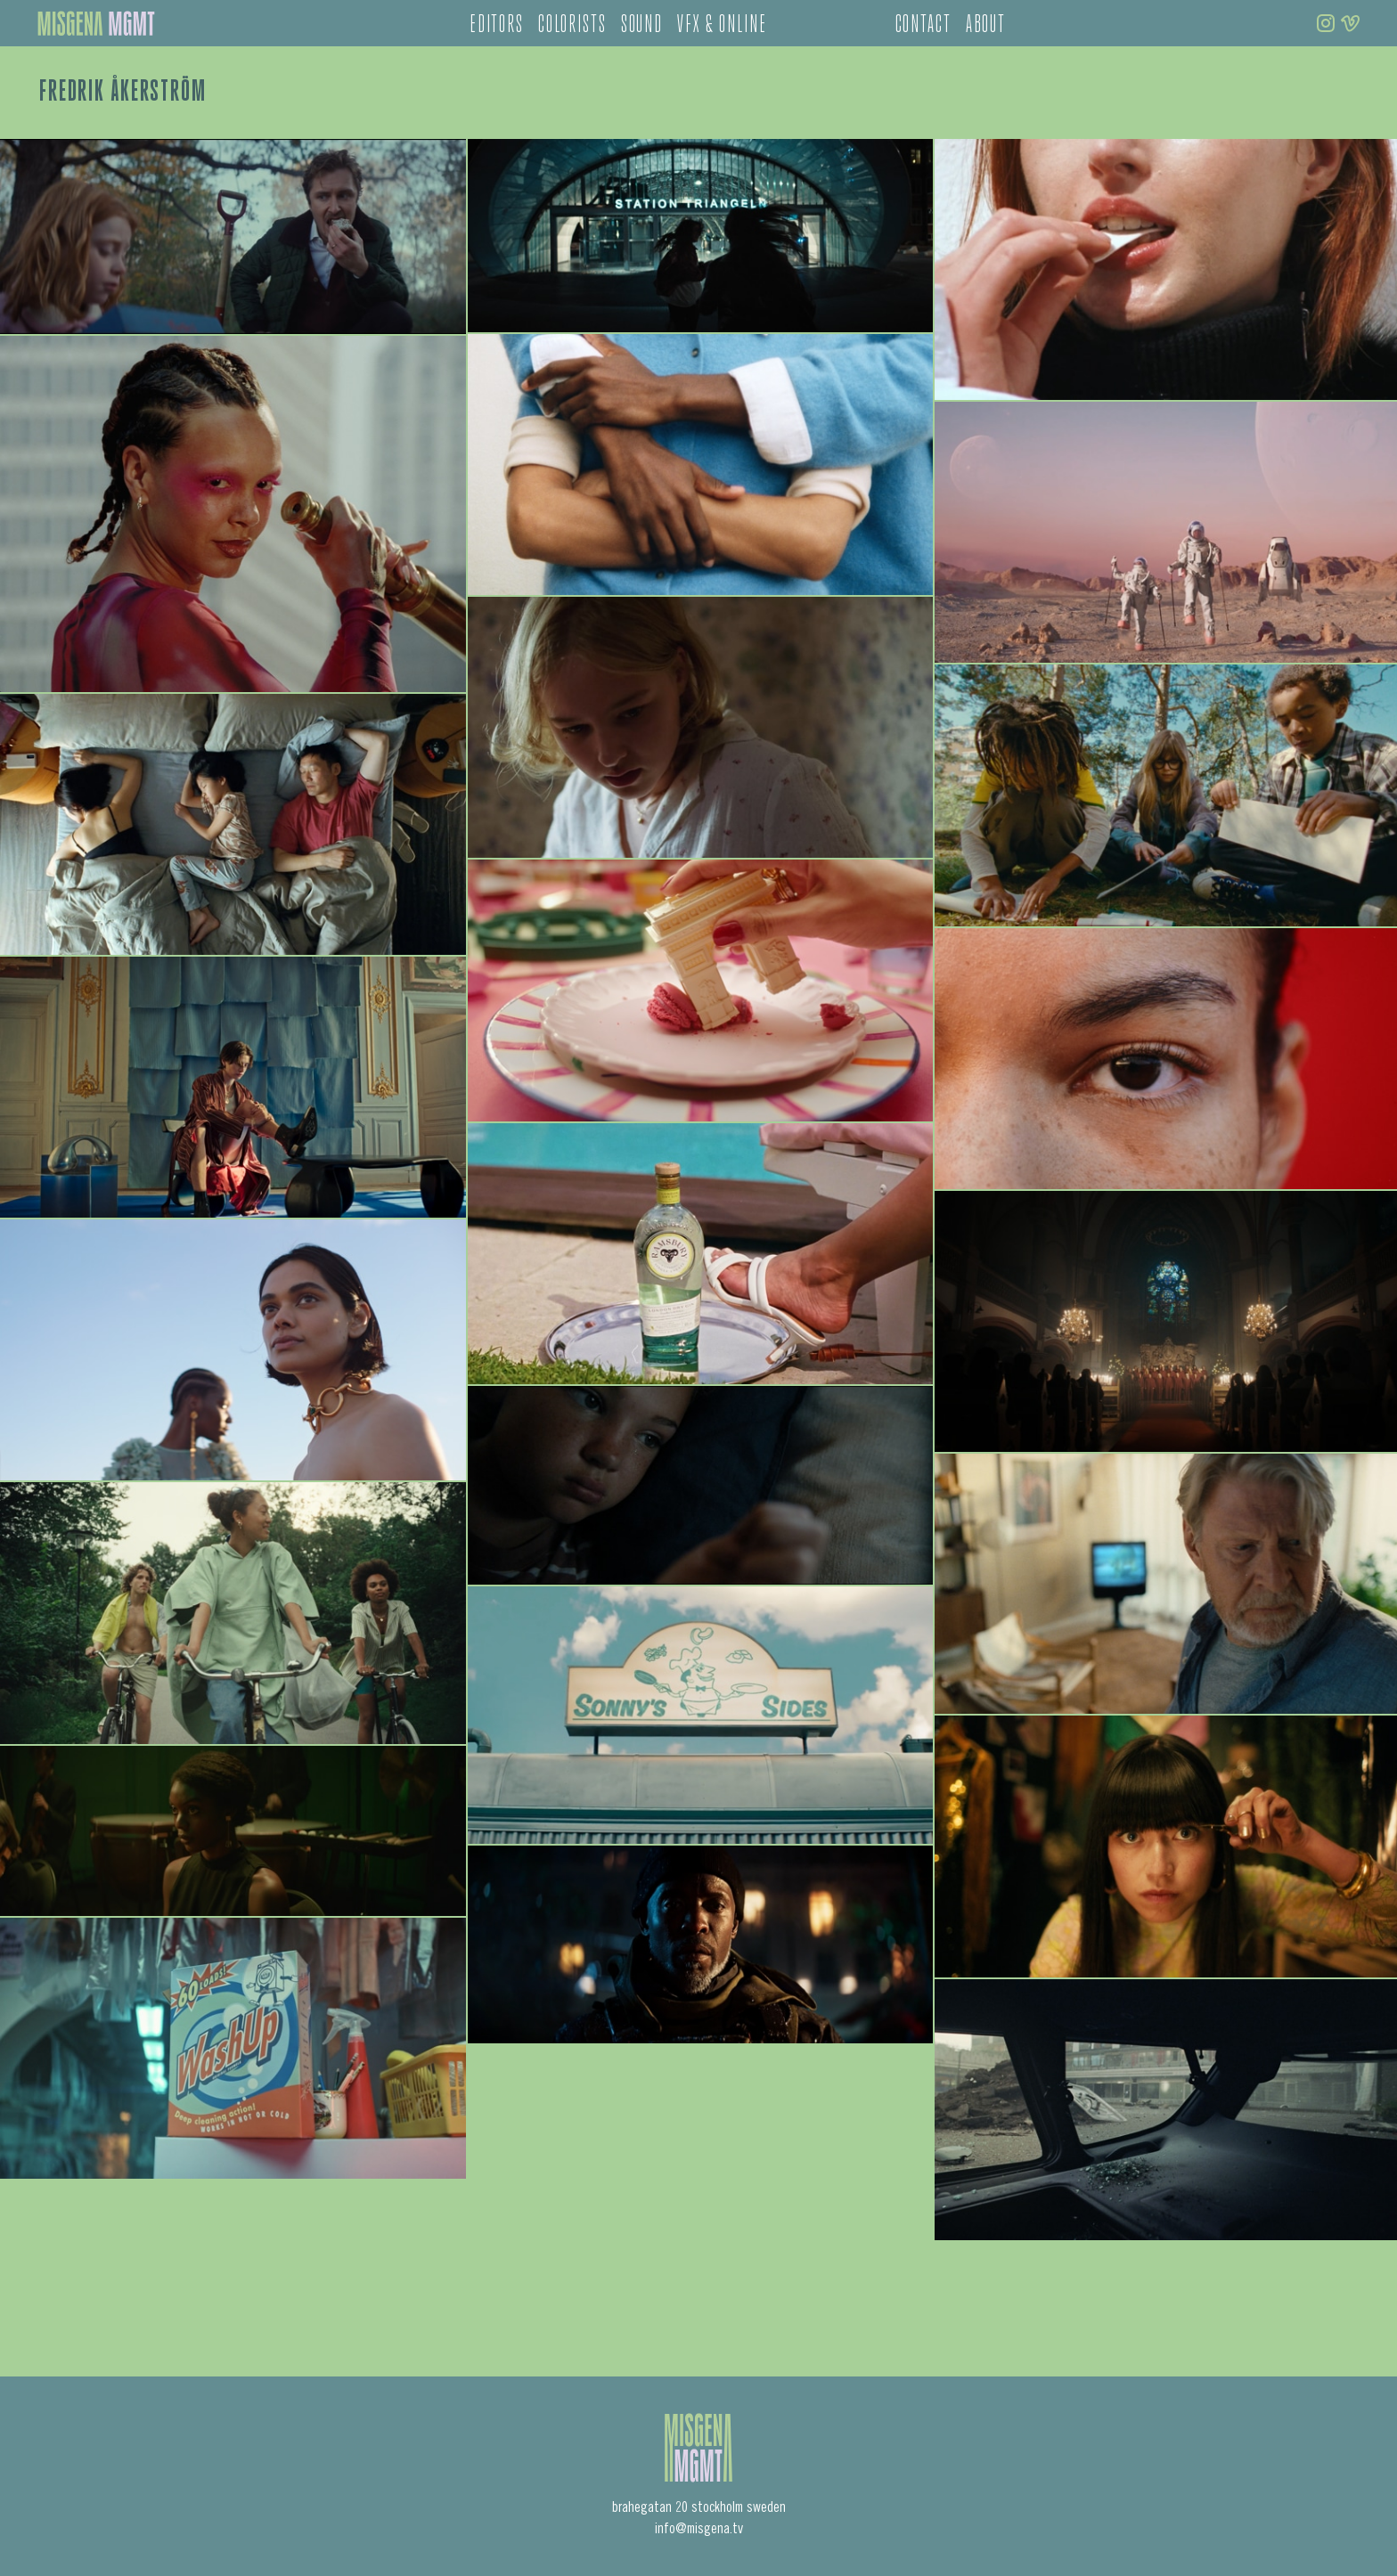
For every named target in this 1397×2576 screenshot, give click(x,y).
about (986, 25)
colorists (572, 25)
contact (923, 25)
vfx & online (721, 25)
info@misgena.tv (699, 2530)
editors (497, 25)
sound (642, 25)
